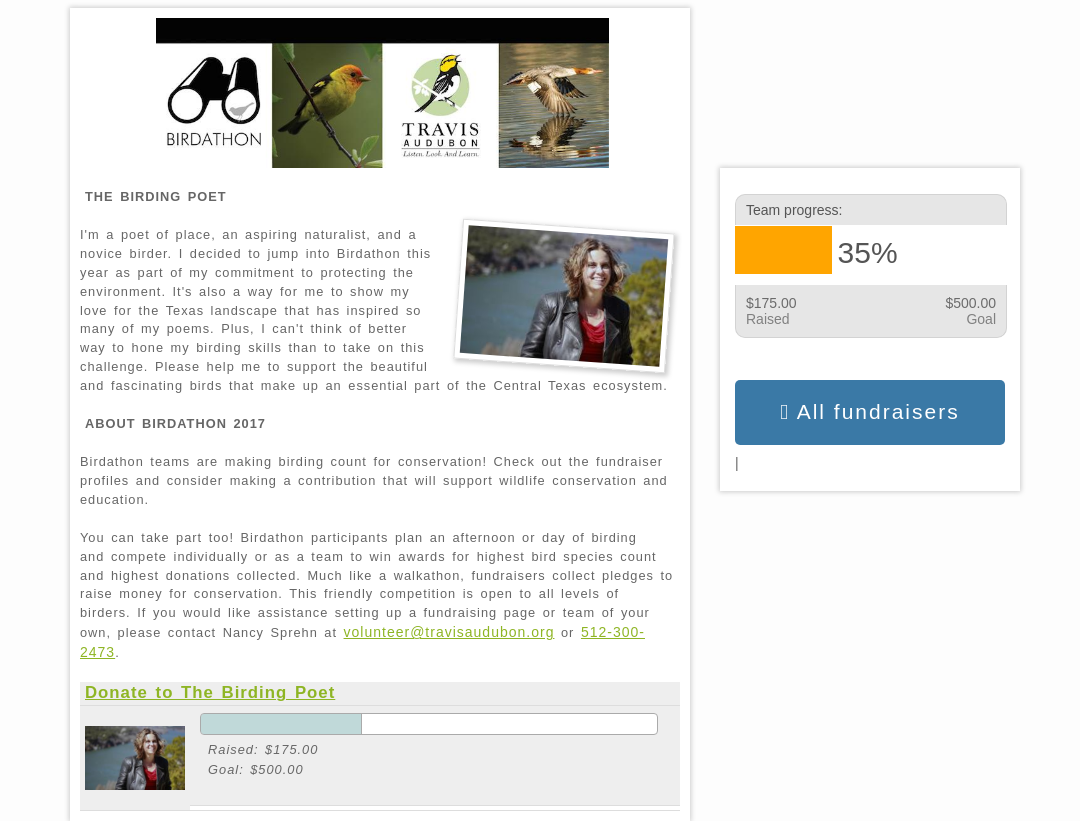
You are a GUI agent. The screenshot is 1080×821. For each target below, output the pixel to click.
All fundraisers (869, 412)
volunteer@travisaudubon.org (449, 632)
